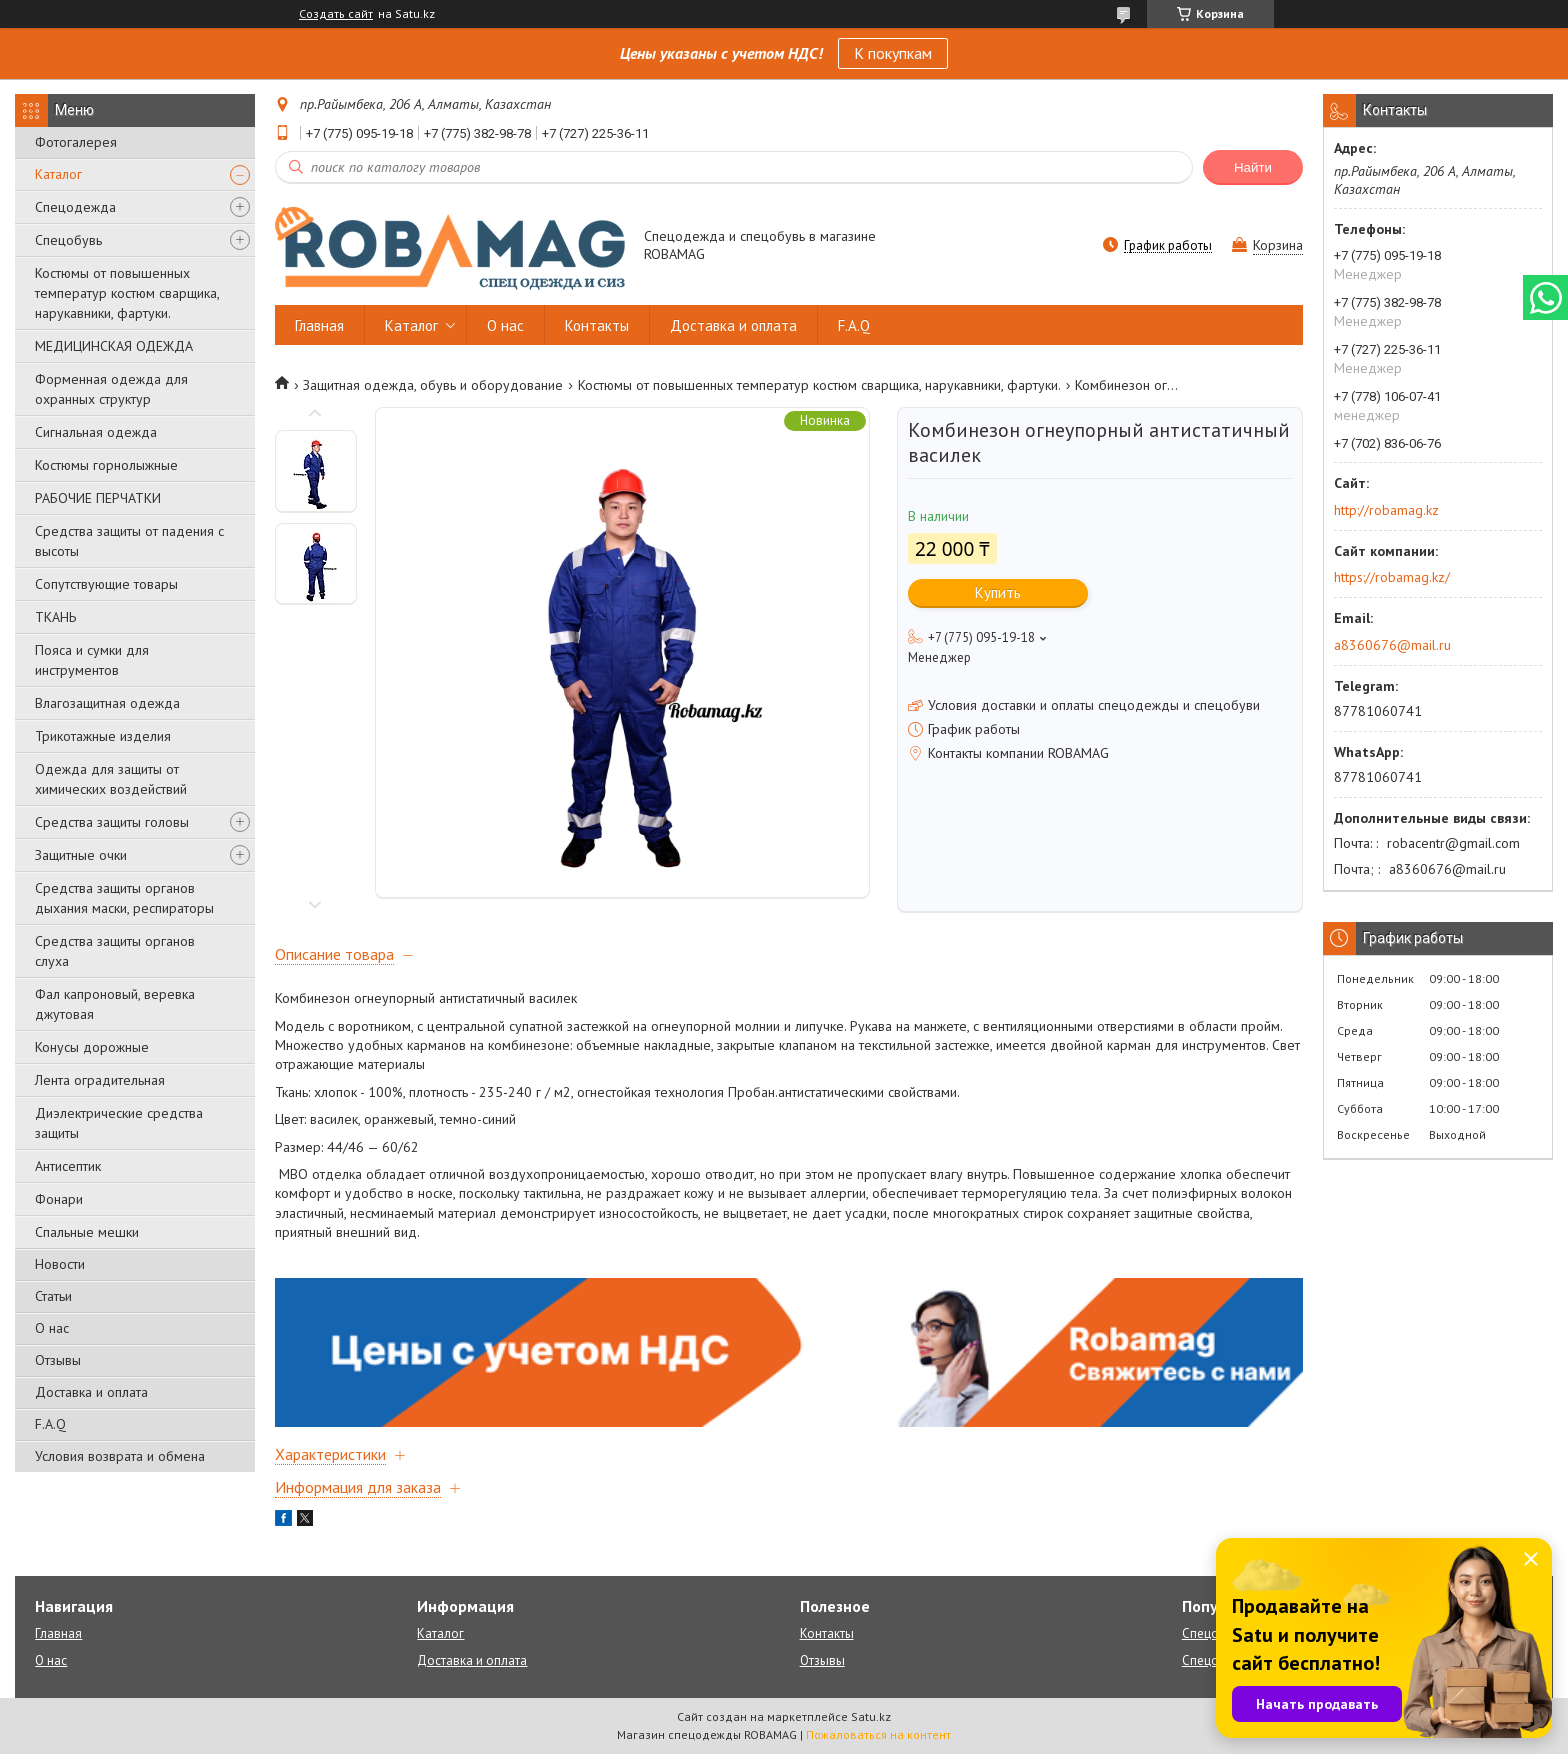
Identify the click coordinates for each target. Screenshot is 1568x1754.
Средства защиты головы (112, 822)
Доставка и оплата (91, 1392)
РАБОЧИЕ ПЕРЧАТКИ (98, 498)
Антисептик (68, 1166)
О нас (52, 1328)
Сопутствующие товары (106, 584)
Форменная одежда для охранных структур (111, 389)
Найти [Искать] (1253, 167)
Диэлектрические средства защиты (119, 1123)
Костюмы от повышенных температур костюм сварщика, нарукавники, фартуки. (127, 293)
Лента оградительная (100, 1080)
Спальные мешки (87, 1232)
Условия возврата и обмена (120, 1456)
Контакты (597, 325)
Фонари (59, 1199)
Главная (319, 325)
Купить (998, 592)
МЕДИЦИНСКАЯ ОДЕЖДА (114, 346)
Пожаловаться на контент (878, 1734)
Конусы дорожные (92, 1047)
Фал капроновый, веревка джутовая (115, 1004)
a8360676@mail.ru (1392, 645)
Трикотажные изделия (103, 736)
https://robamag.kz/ (1392, 577)
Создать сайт (336, 14)
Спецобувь (68, 240)
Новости (60, 1264)
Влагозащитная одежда (107, 703)
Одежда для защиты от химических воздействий (111, 779)
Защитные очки (81, 855)
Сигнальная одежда (96, 432)
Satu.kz (871, 1716)
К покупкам (893, 53)
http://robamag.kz (1386, 510)
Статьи (53, 1296)
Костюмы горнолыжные (106, 465)
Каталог (58, 174)
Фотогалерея (76, 142)
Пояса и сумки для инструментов (92, 660)
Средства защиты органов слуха (115, 951)
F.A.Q (50, 1424)
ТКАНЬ (55, 617)
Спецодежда (75, 207)
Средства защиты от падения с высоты (129, 541)
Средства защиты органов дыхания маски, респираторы (124, 898)
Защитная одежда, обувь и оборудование (433, 385)
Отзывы (58, 1360)
